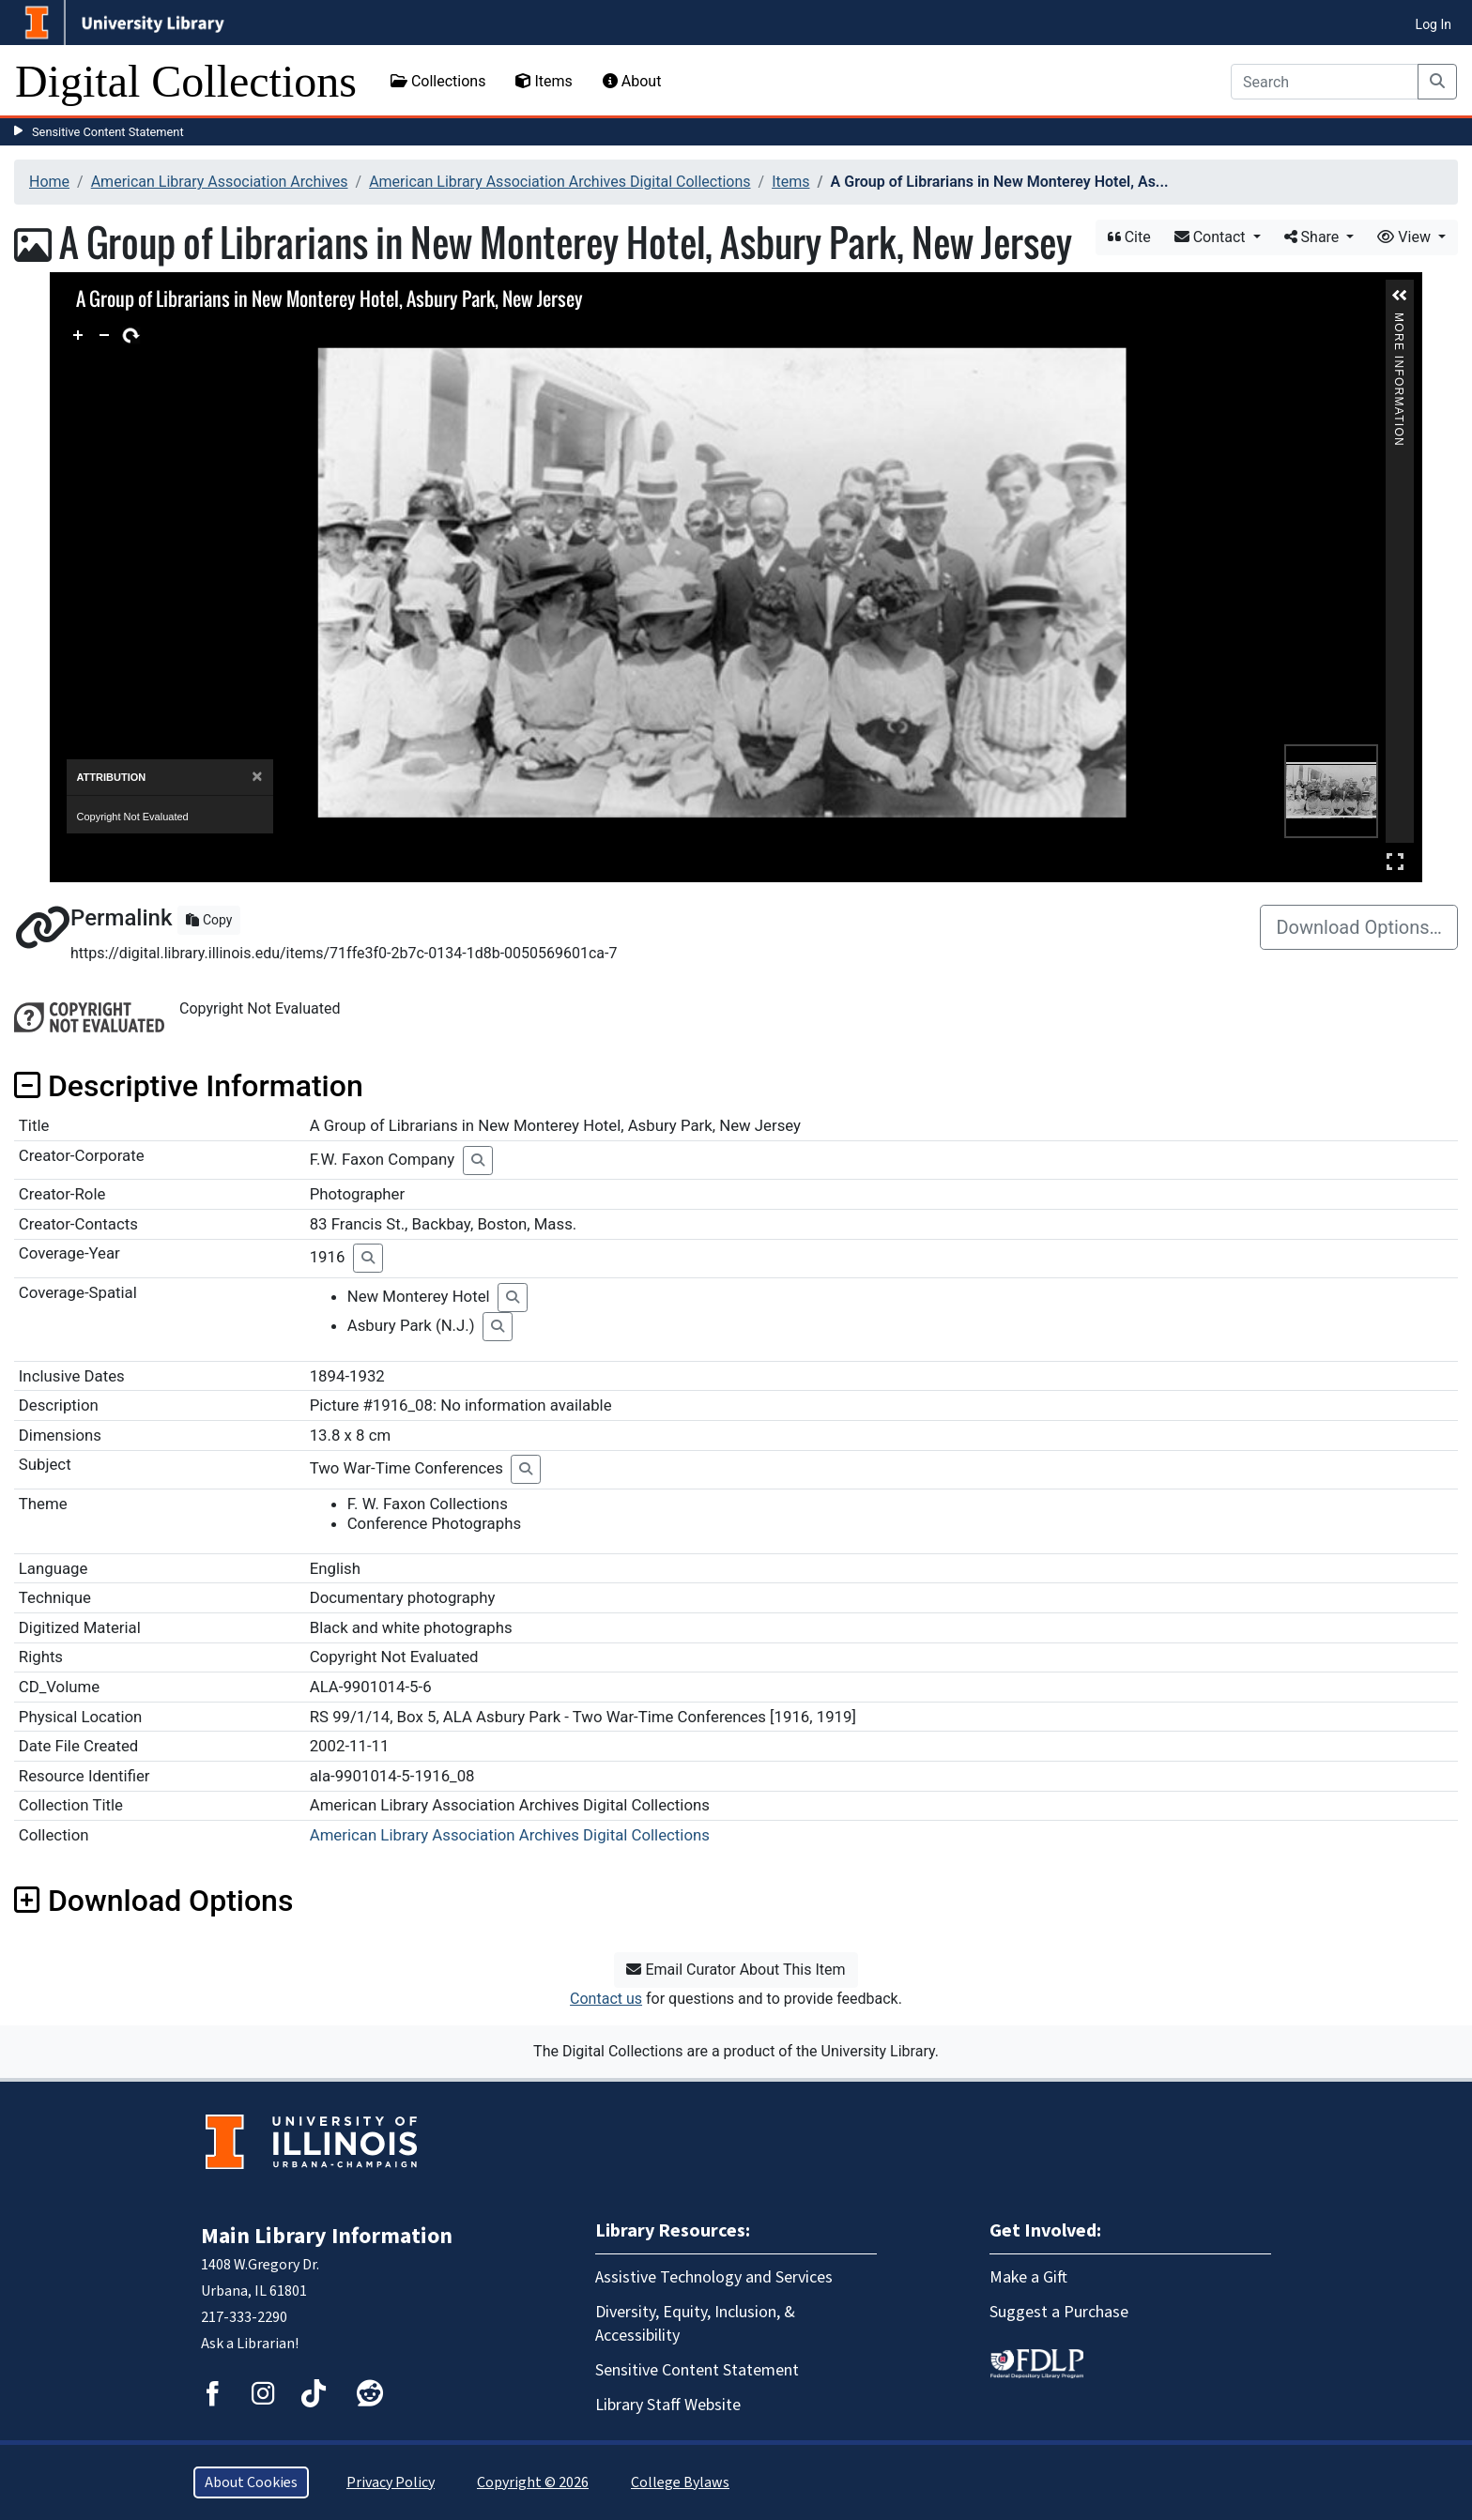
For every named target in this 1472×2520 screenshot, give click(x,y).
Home (49, 182)
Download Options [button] (153, 1900)
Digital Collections (186, 81)
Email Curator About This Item (735, 1969)
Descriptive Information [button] (188, 1086)
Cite (1129, 237)
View (1405, 237)
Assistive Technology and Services (714, 2277)
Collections (438, 81)
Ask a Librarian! (250, 2343)
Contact (1212, 237)
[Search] (1324, 81)
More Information (1399, 320)
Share (1313, 237)
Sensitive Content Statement (108, 132)
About (632, 81)
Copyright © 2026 (533, 2482)
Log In (1433, 24)
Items (543, 81)
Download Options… (1359, 927)
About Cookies (251, 2482)
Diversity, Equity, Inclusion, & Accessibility (695, 2323)
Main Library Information (326, 2236)
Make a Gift (1028, 2277)
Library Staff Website (668, 2405)
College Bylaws (680, 2482)
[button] (1399, 295)
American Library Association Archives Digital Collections (559, 182)
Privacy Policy (390, 2482)
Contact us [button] (606, 1999)
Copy (209, 919)
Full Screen (1395, 861)
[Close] (256, 776)
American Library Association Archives (219, 182)
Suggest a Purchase (1058, 2312)
